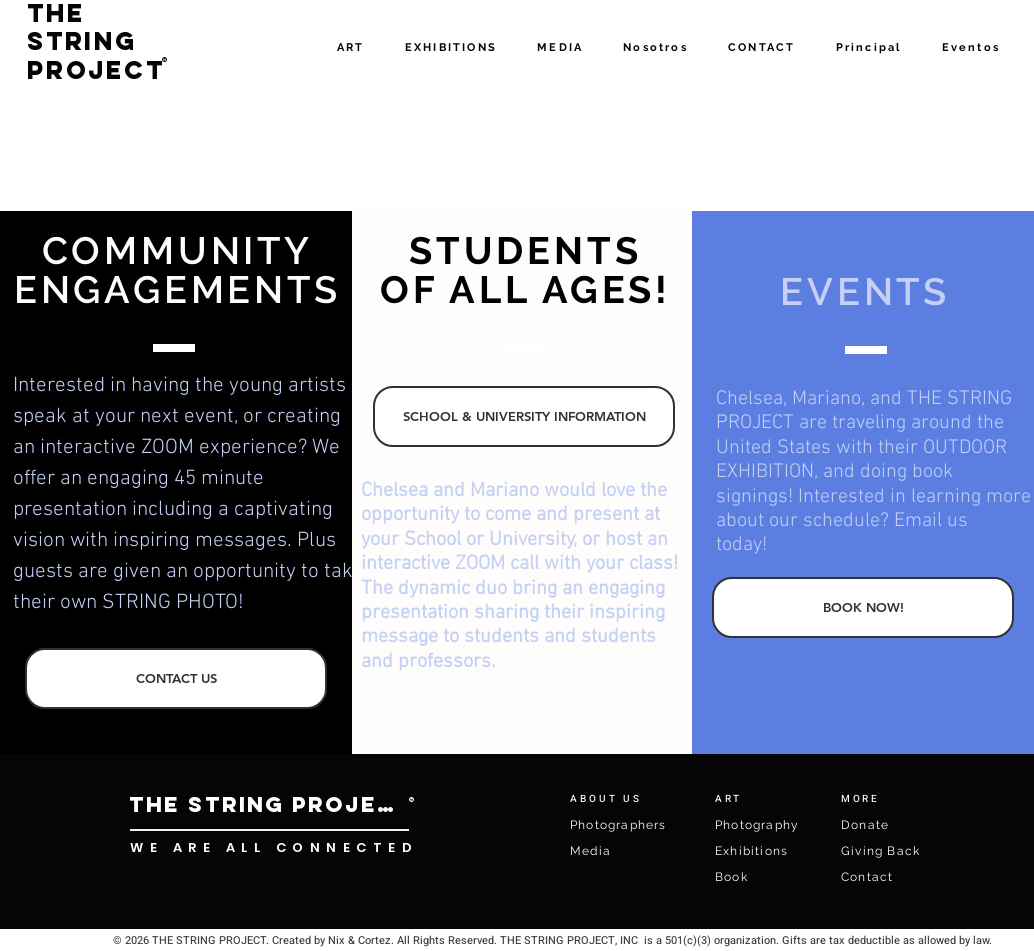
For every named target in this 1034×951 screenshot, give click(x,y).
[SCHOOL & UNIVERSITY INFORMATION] (524, 416)
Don (854, 825)
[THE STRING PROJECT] (269, 805)
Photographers (618, 825)
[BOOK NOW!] (863, 607)
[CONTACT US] (176, 678)
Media (590, 851)
